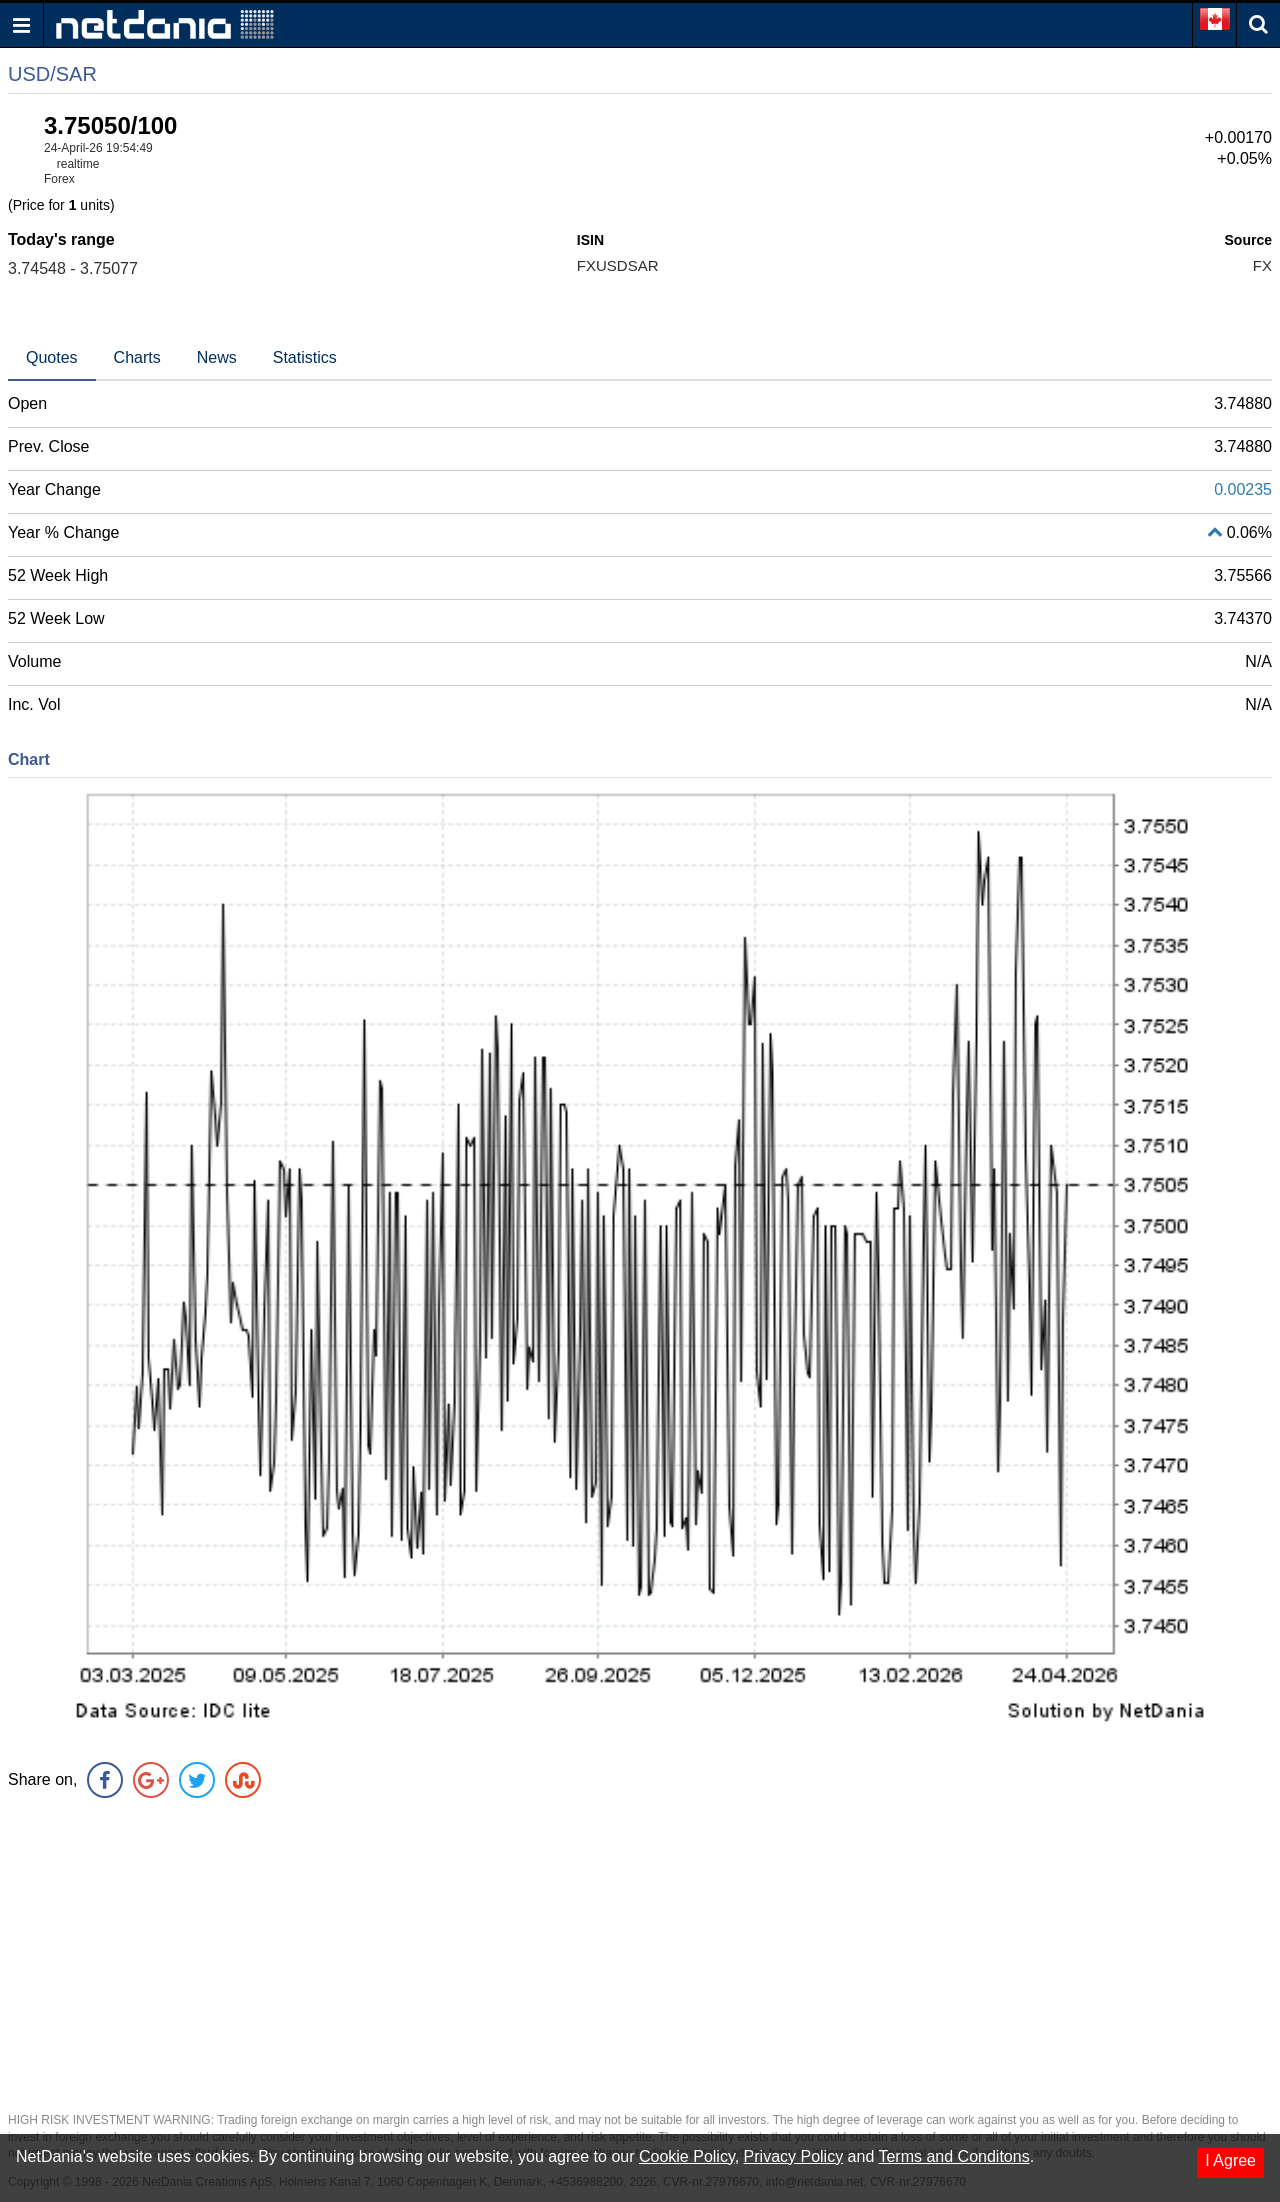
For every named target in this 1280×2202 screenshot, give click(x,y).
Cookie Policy (687, 2156)
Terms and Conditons (953, 2156)
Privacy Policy (794, 2156)
